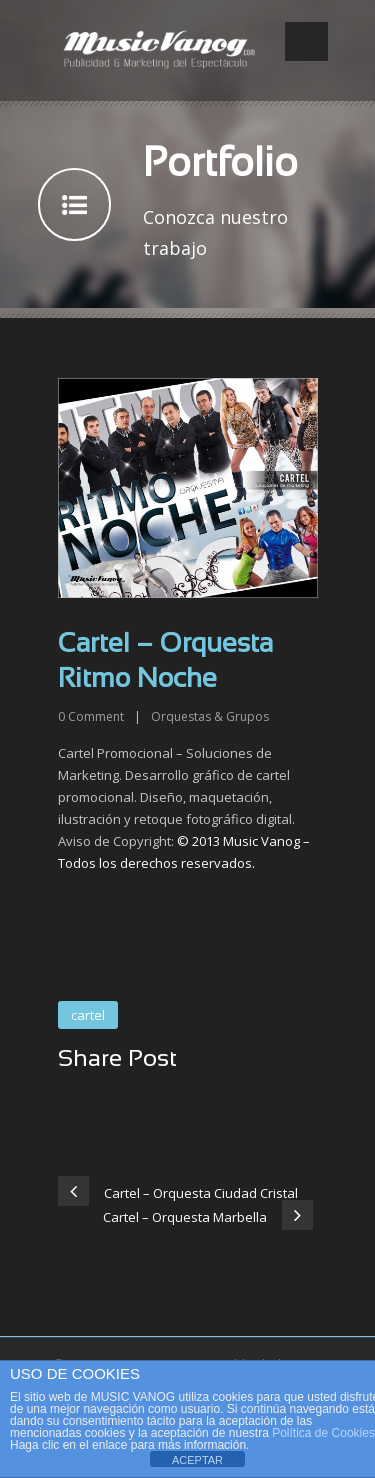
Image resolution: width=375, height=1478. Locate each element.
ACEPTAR (197, 1460)
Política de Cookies (323, 1433)
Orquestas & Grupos (210, 716)
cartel (88, 1015)
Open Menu (306, 41)
